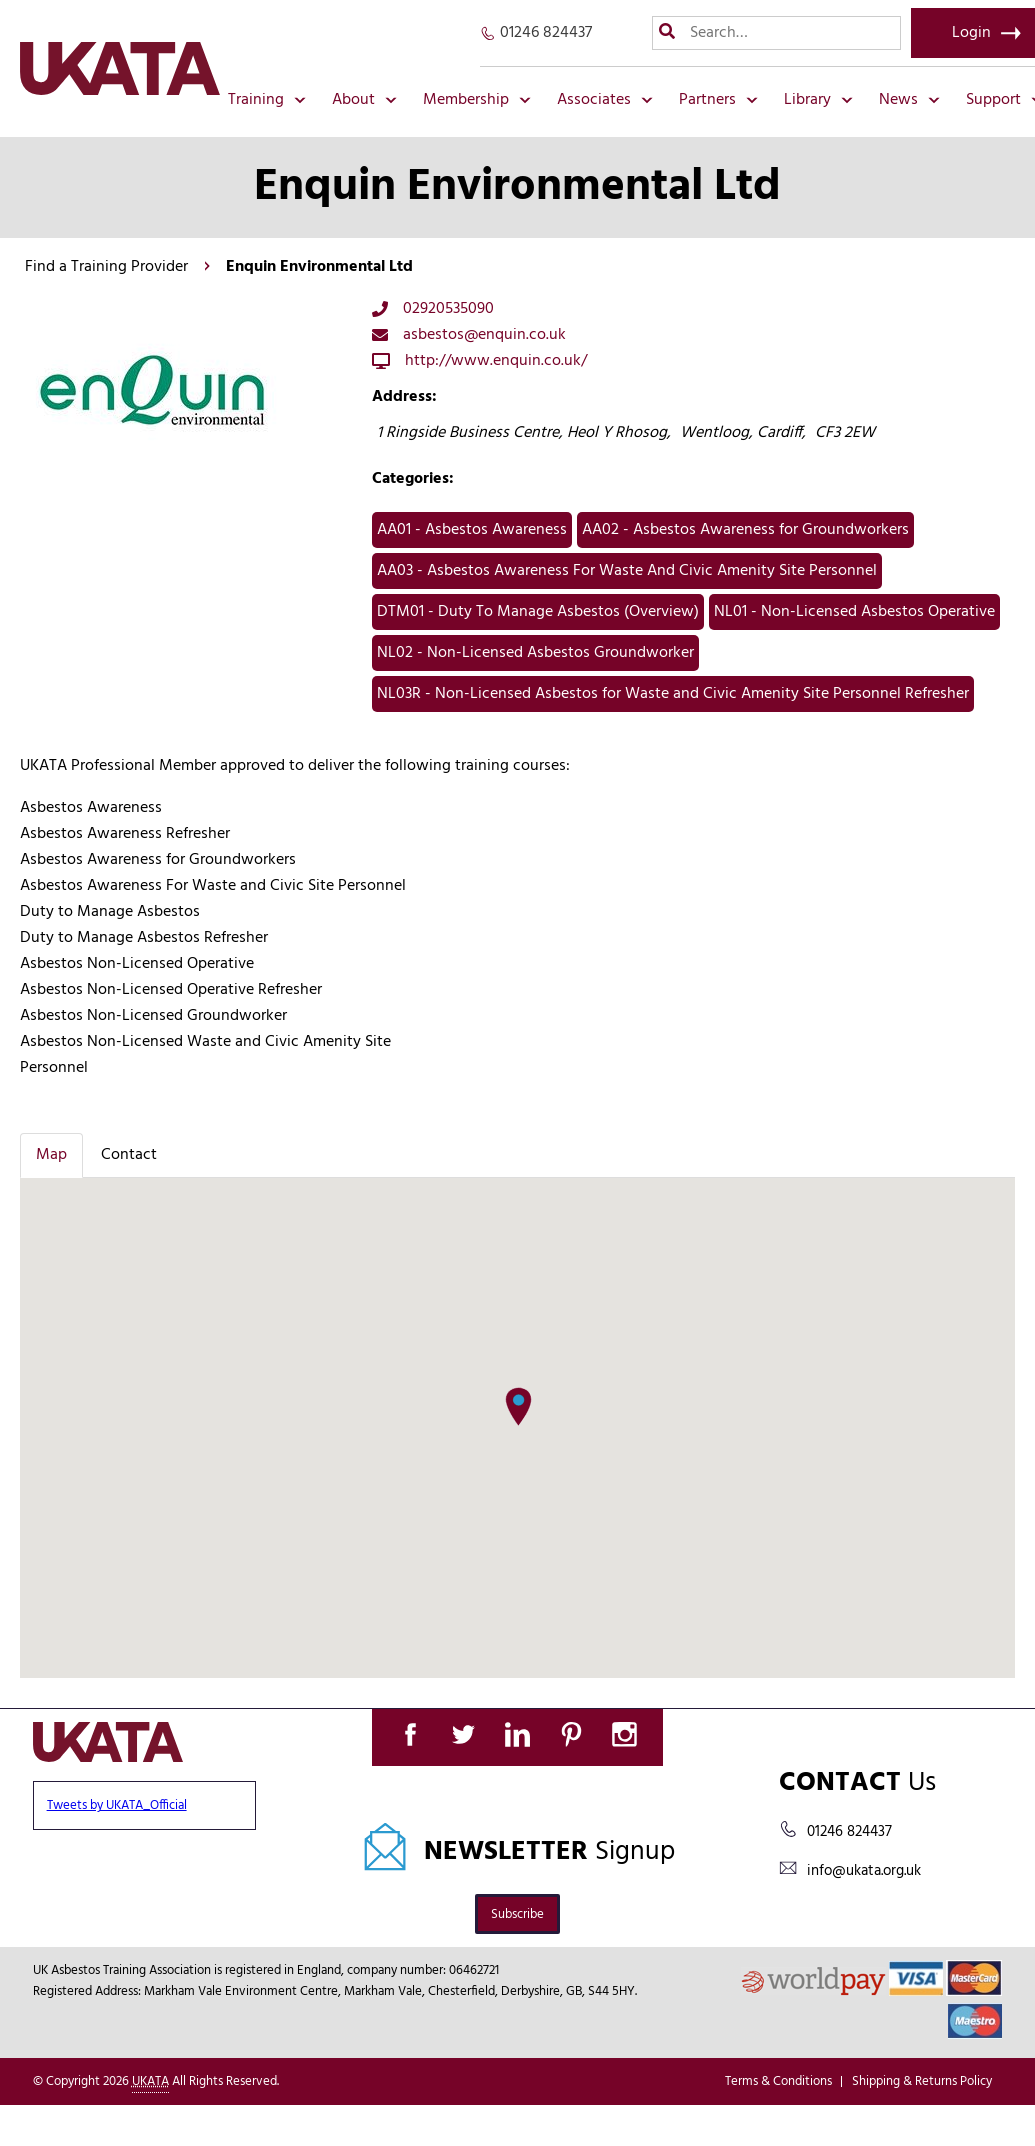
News (909, 100)
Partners (718, 100)
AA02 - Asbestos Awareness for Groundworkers (745, 530)
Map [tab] (51, 1155)
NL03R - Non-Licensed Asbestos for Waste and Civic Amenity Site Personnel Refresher (673, 694)
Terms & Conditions (778, 2081)
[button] (518, 1407)
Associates (605, 100)
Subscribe (517, 1914)
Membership (477, 100)
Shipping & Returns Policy (922, 2081)
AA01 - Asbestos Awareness (472, 530)
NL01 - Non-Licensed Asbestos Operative (854, 612)
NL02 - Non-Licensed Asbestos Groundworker (535, 653)
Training (267, 100)
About (364, 100)
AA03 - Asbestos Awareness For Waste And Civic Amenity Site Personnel (627, 571)
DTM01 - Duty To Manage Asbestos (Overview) (538, 612)
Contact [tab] (129, 1155)
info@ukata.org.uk (864, 1871)
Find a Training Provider (106, 267)
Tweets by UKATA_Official (117, 1805)
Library (818, 100)
